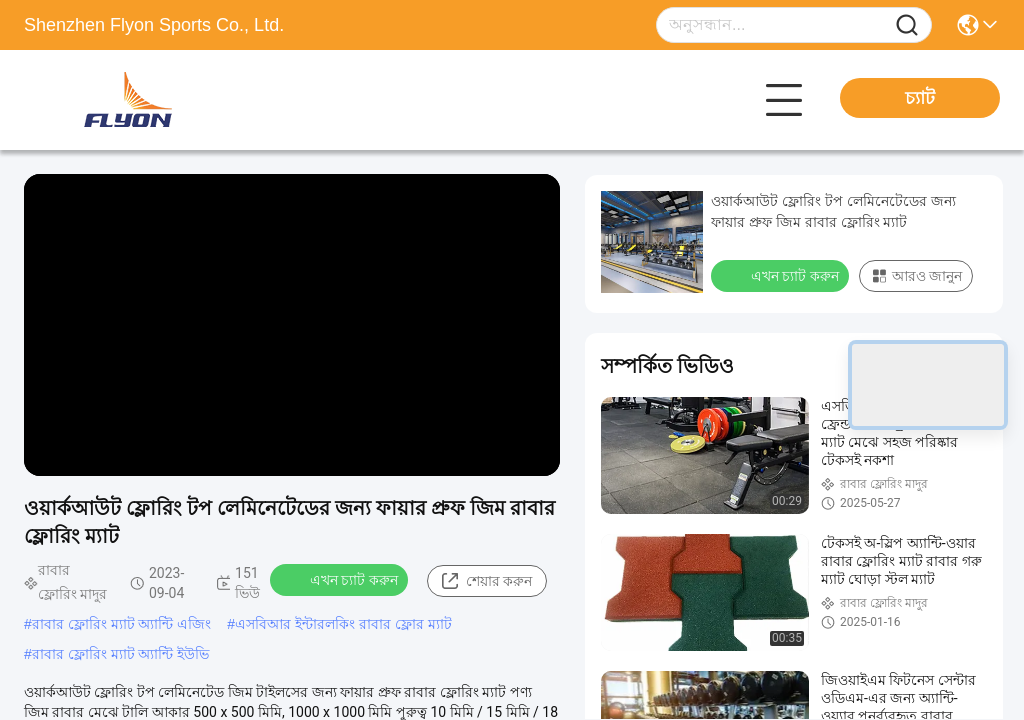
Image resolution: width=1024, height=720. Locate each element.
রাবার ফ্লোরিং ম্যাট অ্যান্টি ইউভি (121, 654)
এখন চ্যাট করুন (341, 579)
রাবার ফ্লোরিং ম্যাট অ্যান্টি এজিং (122, 624)
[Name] (907, 25)
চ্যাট (920, 98)
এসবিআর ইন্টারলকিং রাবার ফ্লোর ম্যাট (343, 624)
